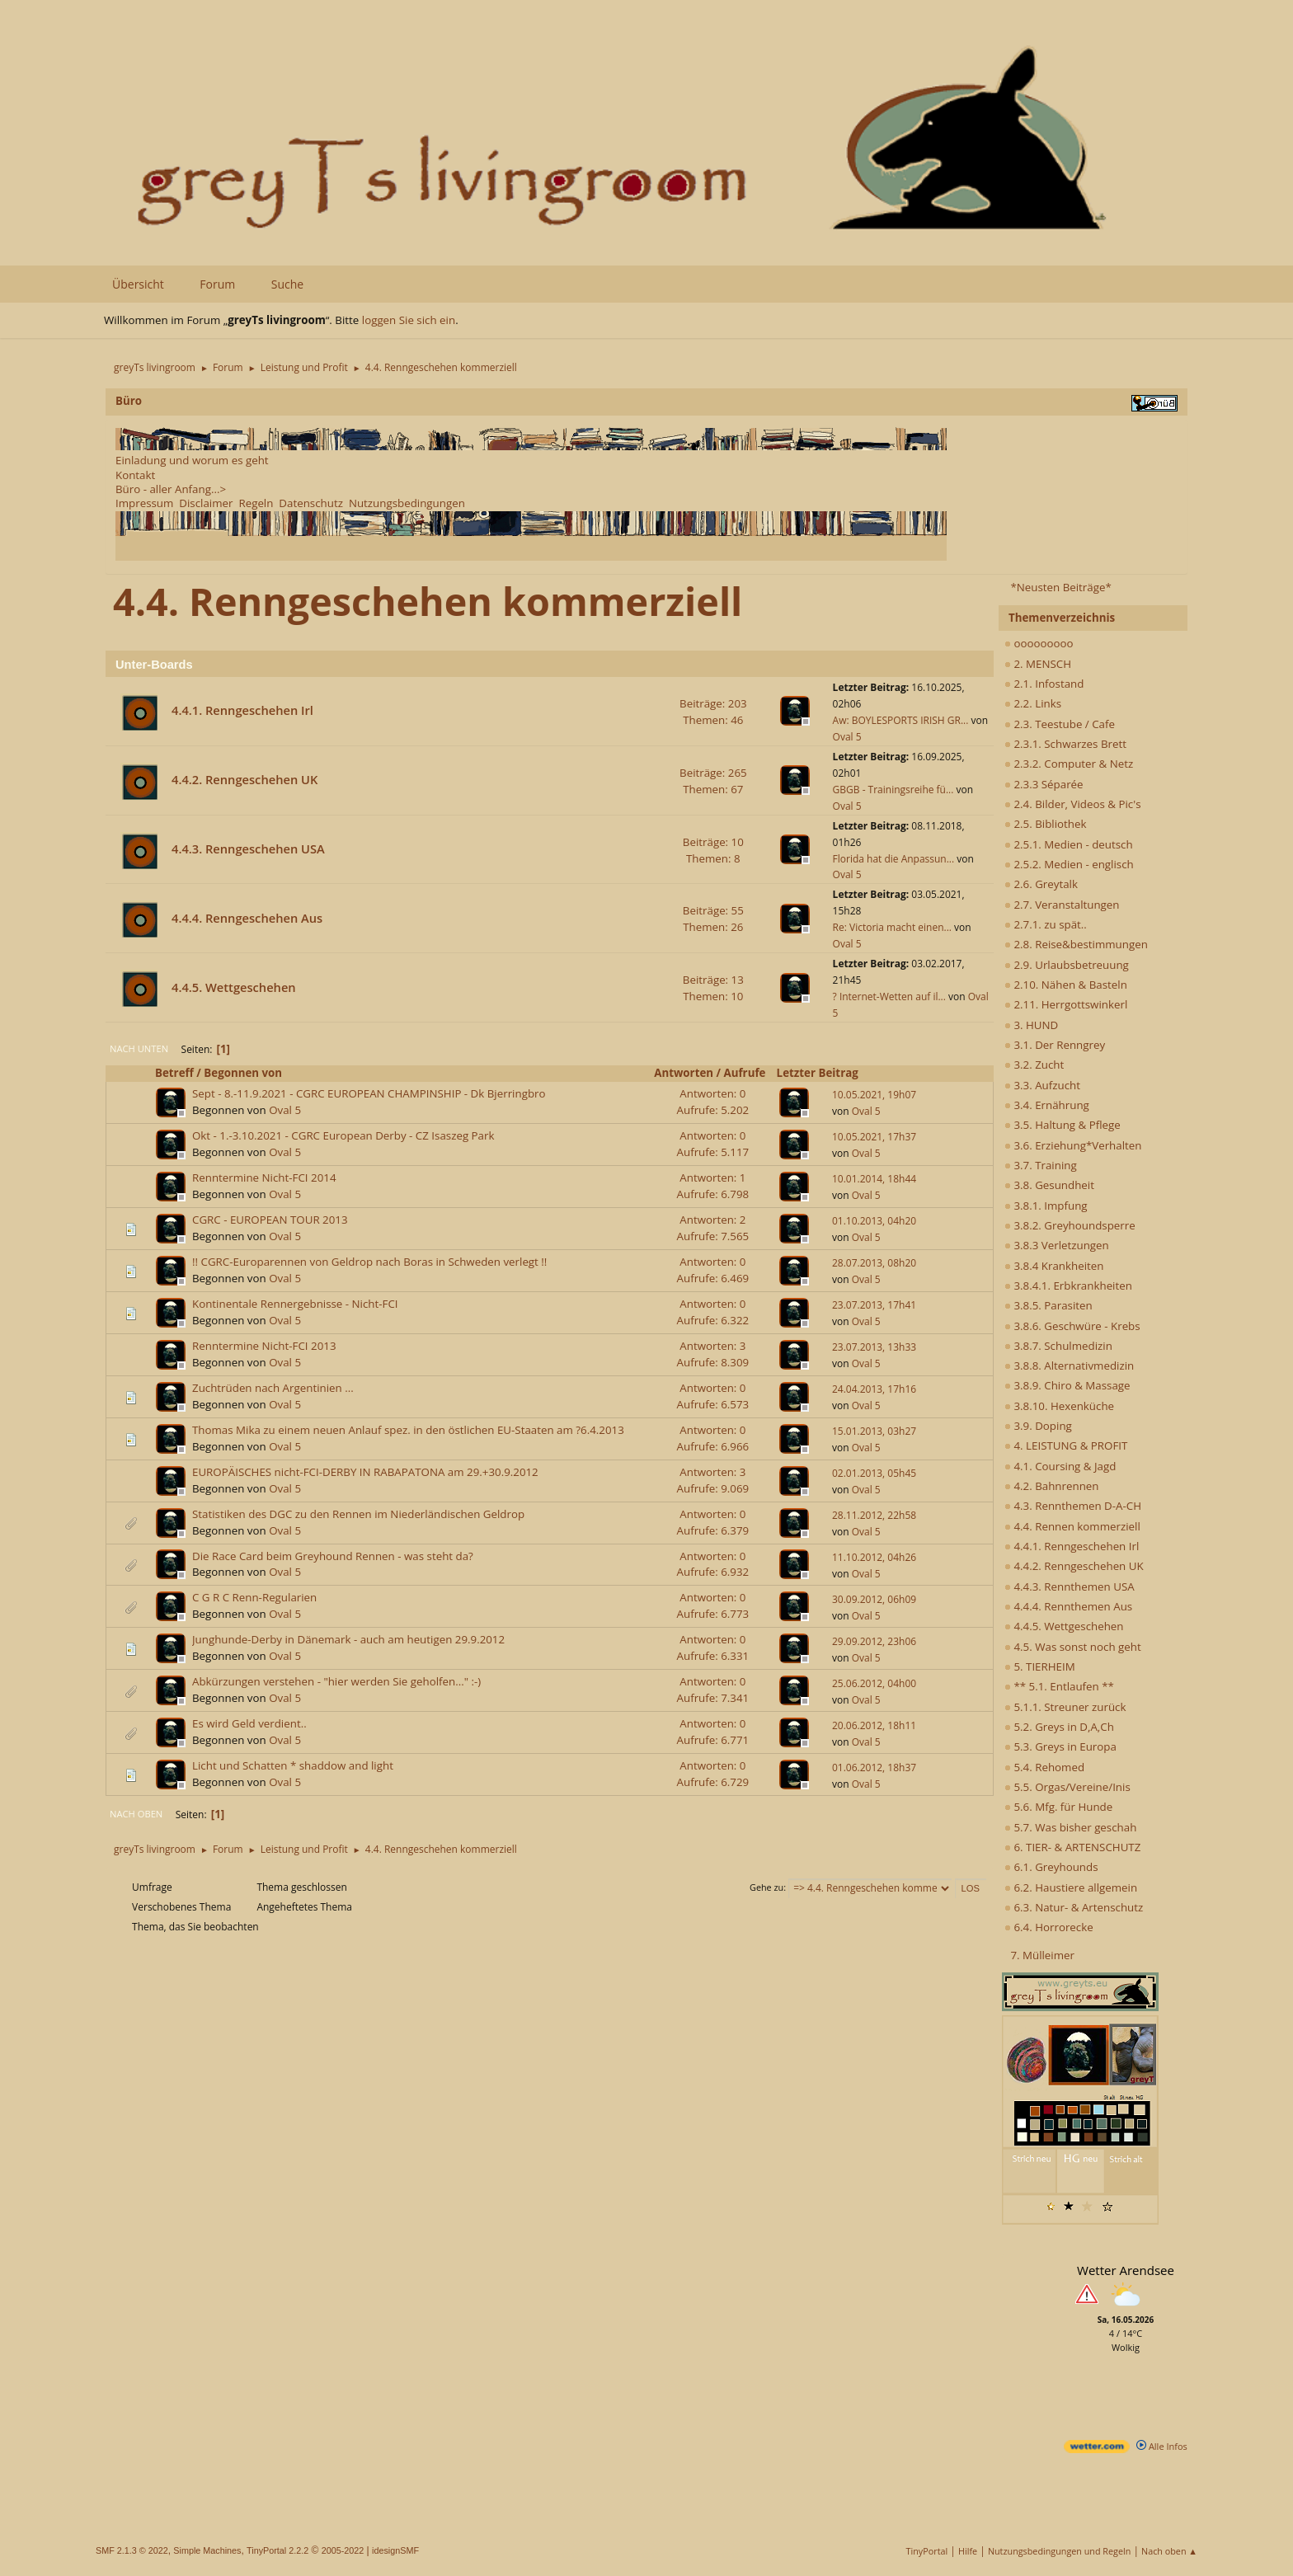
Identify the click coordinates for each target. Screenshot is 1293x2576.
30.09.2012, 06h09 (874, 1599)
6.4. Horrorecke (1048, 1927)
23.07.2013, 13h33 (874, 1347)
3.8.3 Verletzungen (1056, 1245)
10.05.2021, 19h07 (874, 1095)
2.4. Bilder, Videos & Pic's (1072, 804)
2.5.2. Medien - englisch (1069, 864)
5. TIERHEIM (1039, 1666)
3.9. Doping (1038, 1425)
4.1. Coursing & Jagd (1060, 1466)
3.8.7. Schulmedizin (1058, 1345)
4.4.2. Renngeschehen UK (1074, 1565)
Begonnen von (243, 1072)
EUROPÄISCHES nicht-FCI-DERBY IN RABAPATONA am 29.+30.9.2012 (365, 1471)
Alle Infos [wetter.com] (1161, 2446)
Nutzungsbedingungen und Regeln (1059, 2551)
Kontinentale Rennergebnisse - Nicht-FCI (295, 1303)
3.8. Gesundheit (1049, 1185)
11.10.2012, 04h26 (874, 1557)
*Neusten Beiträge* (1060, 587)
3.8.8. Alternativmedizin (1069, 1365)
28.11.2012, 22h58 (874, 1515)
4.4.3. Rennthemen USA (1069, 1586)
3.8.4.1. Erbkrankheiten (1068, 1285)
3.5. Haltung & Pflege (1062, 1124)
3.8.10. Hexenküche (1059, 1405)
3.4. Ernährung (1046, 1105)
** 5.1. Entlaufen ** (1059, 1686)
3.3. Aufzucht (1042, 1085)
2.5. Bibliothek (1045, 823)
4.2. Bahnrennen (1051, 1485)
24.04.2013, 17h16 (874, 1389)
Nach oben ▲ (1169, 2551)
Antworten (683, 1072)
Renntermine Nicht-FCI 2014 (264, 1177)
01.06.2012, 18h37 (874, 1767)
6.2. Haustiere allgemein (1070, 1887)
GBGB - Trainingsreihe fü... (893, 790)
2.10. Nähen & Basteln (1065, 984)
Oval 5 (847, 737)
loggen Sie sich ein (408, 320)
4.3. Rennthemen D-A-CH (1072, 1505)
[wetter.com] (1097, 2449)
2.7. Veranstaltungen (1062, 904)
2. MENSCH (1037, 663)
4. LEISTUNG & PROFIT (1065, 1445)
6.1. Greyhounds (1051, 1866)
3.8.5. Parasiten (1048, 1305)
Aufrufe (745, 1072)
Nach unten (139, 1048)
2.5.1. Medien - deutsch (1068, 844)
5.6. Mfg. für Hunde (1058, 1806)
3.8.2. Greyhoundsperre (1069, 1225)
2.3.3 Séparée (1044, 784)
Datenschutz (311, 503)
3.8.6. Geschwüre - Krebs (1072, 1326)
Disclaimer (206, 503)
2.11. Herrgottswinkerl (1065, 1004)
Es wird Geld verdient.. (249, 1723)
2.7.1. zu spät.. (1045, 924)
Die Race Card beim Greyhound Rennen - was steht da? (332, 1556)
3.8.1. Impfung (1046, 1205)
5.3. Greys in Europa (1060, 1746)
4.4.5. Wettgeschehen (1064, 1626)
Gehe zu (766, 1887)
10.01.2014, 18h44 (874, 1179)
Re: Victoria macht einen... (892, 927)
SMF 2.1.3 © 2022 (132, 2550)
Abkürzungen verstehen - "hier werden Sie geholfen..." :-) (336, 1681)
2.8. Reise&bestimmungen (1076, 944)
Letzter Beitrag (825, 1072)
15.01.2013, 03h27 (874, 1431)
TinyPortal (927, 2551)
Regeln (255, 503)
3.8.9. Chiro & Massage (1067, 1385)
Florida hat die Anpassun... (894, 859)
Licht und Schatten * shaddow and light (292, 1765)
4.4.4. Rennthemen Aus (1068, 1606)
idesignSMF (395, 2550)
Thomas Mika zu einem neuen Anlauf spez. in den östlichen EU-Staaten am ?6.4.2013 (408, 1429)
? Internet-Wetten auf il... (889, 997)
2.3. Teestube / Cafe (1059, 724)
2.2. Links (1032, 703)
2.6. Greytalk (1041, 884)
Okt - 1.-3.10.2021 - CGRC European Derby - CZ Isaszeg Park (343, 1135)
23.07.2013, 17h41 (874, 1305)
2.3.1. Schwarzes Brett (1065, 743)
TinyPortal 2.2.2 (277, 2550)
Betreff (174, 1072)
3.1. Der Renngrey (1054, 1044)
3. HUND (1031, 1025)
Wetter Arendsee (1125, 2270)
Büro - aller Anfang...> (170, 489)
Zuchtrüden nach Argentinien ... (273, 1387)
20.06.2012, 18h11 (874, 1725)
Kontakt (135, 475)
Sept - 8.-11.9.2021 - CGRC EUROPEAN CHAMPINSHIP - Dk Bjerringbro (369, 1093)
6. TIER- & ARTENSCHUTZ (1072, 1847)
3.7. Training (1040, 1165)
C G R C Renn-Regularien (254, 1597)
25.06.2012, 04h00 (874, 1683)
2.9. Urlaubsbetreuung (1066, 964)
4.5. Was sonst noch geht (1072, 1646)
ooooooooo (1039, 643)
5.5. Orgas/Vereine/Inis (1067, 1786)
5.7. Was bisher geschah (1070, 1827)
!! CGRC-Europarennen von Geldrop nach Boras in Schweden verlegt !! (369, 1261)
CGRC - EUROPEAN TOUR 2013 (270, 1219)
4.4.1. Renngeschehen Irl (1071, 1546)
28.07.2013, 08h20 (874, 1263)
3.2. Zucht (1034, 1064)
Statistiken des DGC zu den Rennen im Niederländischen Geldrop (358, 1514)
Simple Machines (207, 2550)
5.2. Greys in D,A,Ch (1059, 1726)
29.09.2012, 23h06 (874, 1641)
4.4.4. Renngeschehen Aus (247, 918)
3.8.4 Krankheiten (1053, 1265)
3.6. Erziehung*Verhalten (1072, 1145)
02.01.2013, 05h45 (874, 1473)
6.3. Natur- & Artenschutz (1073, 1907)
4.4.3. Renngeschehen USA (248, 848)
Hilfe (967, 2551)
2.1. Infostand (1044, 683)
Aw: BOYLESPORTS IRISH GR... (901, 720)
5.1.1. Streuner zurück (1065, 1706)
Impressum (144, 503)
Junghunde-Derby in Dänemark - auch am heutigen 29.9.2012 (348, 1639)
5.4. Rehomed (1044, 1767)
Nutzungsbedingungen (407, 503)
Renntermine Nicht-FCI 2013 (264, 1345)
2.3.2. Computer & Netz (1068, 763)
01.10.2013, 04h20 (874, 1221)
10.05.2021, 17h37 (874, 1137)
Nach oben (136, 1813)
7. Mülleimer (1042, 1955)
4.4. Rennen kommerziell (1072, 1526)
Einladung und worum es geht (192, 460)
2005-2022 (343, 2550)
